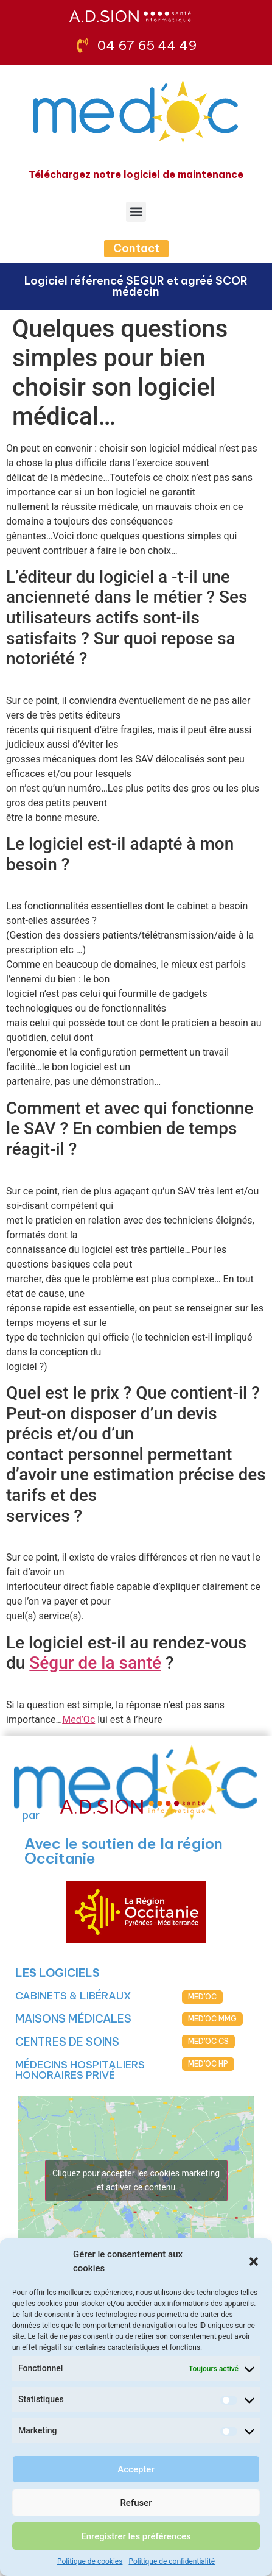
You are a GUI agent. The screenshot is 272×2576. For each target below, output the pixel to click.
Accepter (135, 2469)
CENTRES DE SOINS (67, 2042)
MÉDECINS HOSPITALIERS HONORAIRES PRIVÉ (80, 2070)
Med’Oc (78, 1719)
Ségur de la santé (95, 1663)
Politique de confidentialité (171, 2561)
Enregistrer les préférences (136, 2536)
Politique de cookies (89, 2561)
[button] (254, 2261)
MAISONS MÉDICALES (73, 2019)
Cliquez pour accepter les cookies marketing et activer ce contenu (136, 2180)
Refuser (136, 2502)
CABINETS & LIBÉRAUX (73, 1996)
